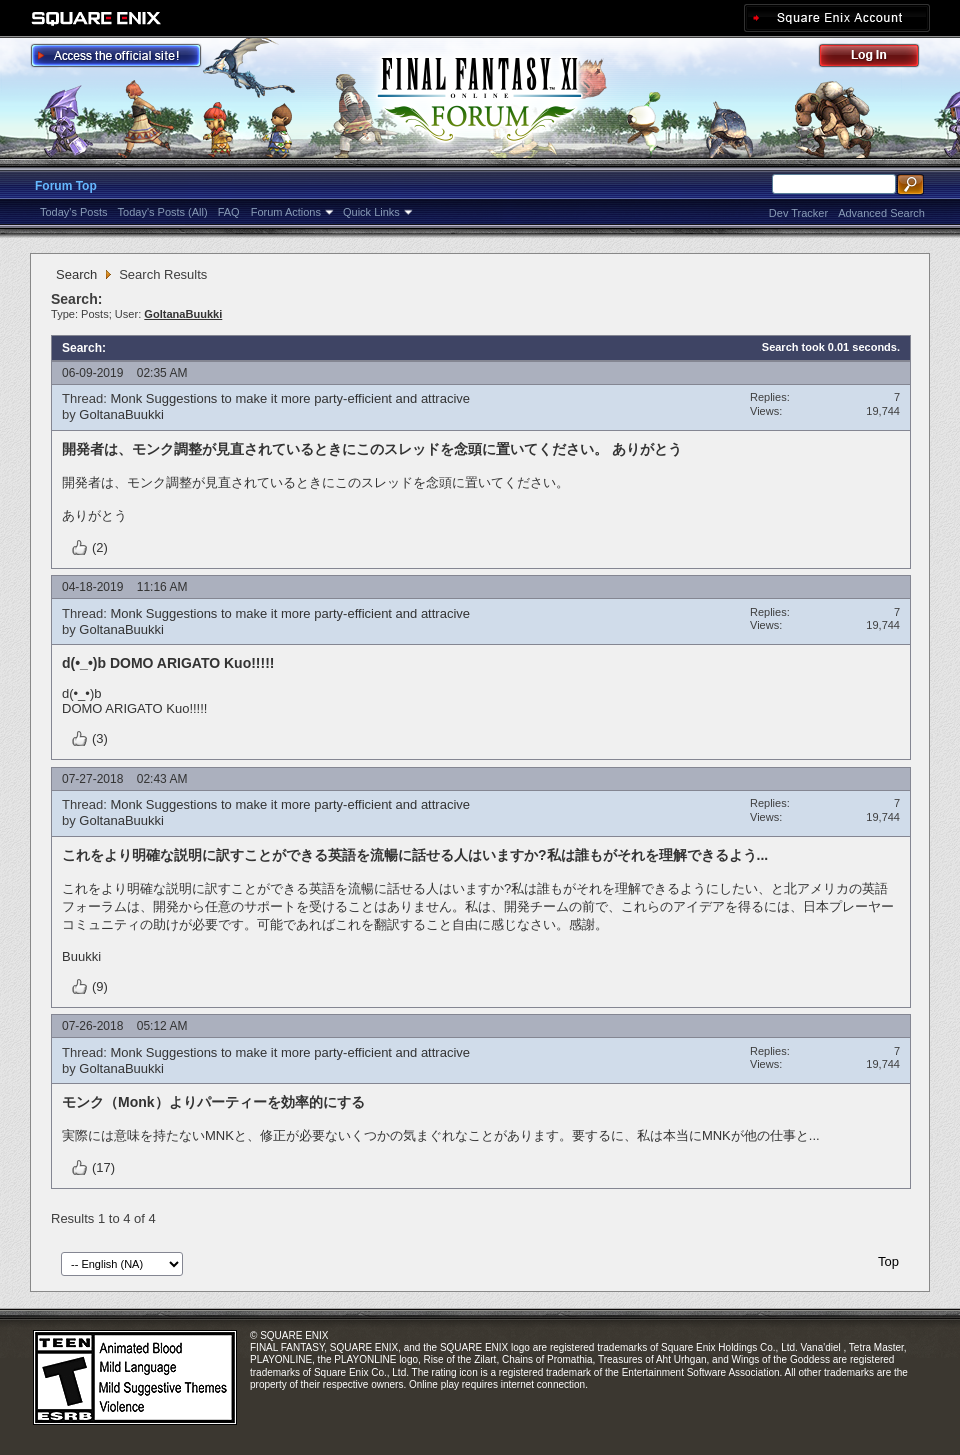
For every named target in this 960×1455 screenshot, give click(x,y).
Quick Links (371, 212)
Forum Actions (286, 212)
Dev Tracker (798, 213)
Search (76, 274)
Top (888, 1261)
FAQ (229, 212)
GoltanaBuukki (121, 414)
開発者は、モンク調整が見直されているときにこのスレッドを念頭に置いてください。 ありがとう (372, 449)
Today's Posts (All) (163, 212)
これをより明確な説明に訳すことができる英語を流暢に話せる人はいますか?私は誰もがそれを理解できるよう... (415, 855)
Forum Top (66, 186)
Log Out (879, 58)
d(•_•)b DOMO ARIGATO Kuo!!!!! (168, 663)
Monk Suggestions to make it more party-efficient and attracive (290, 398)
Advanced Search (881, 213)
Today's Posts (74, 212)
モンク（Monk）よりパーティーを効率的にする (213, 1102)
